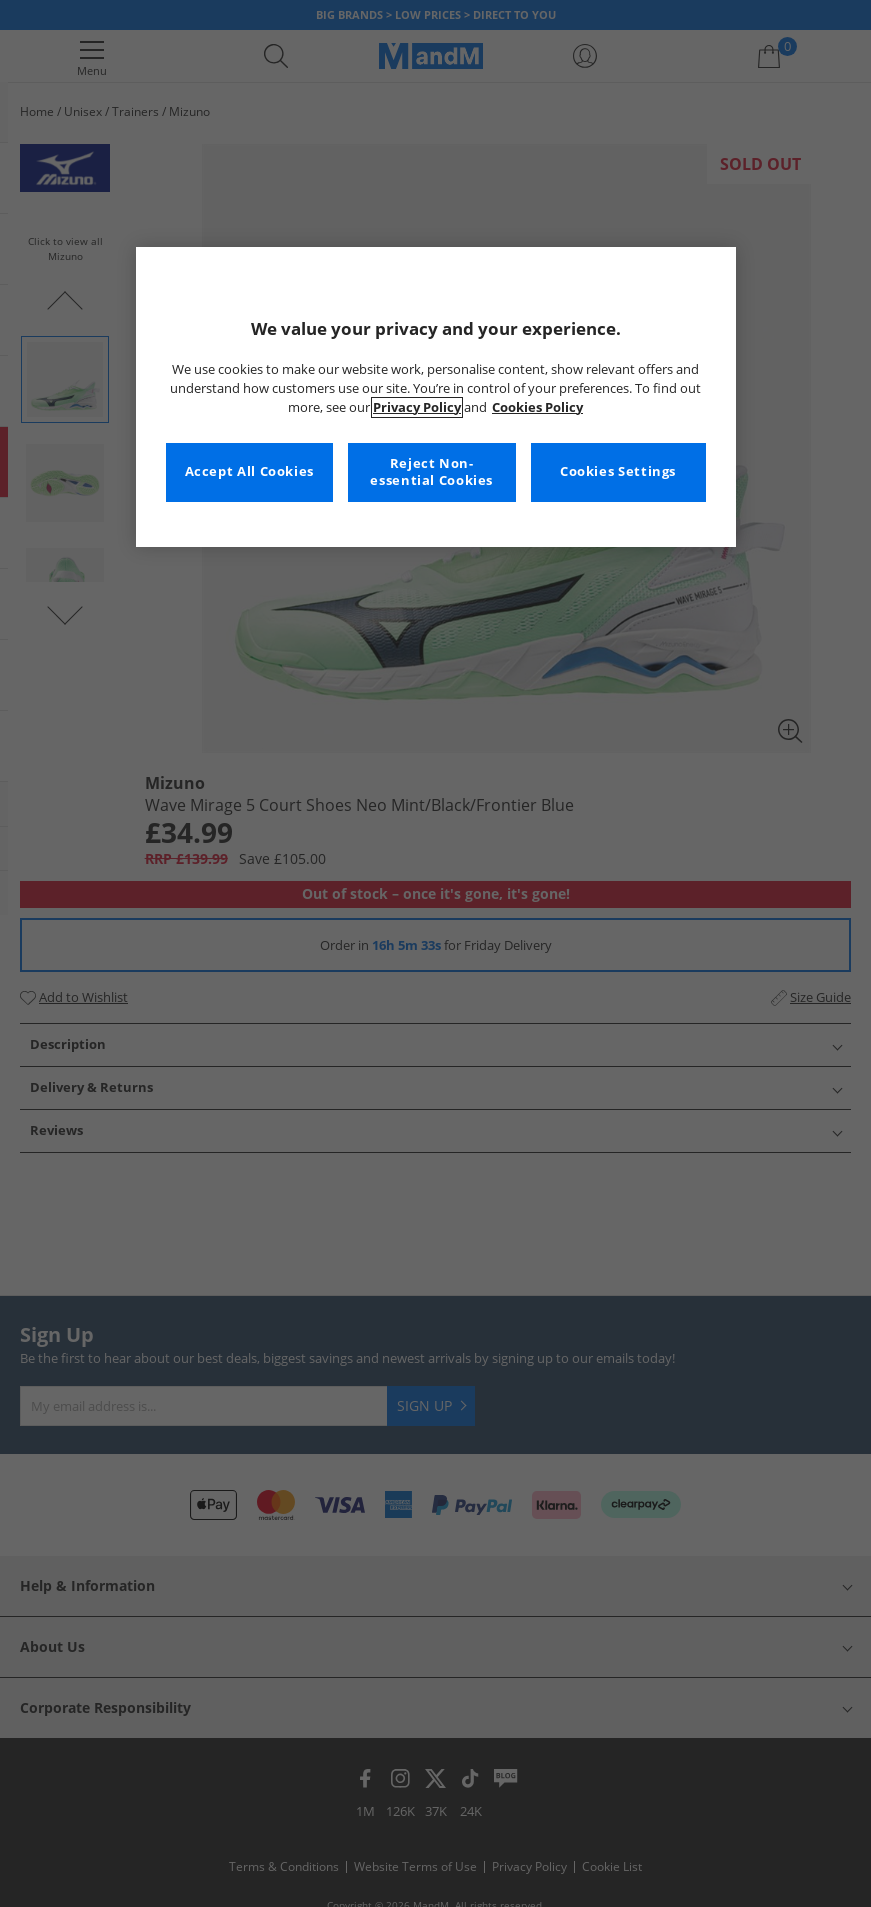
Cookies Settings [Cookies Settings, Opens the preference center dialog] (618, 471)
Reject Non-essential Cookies (431, 472)
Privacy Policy (417, 407)
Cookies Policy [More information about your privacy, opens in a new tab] (537, 407)
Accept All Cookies (249, 471)
